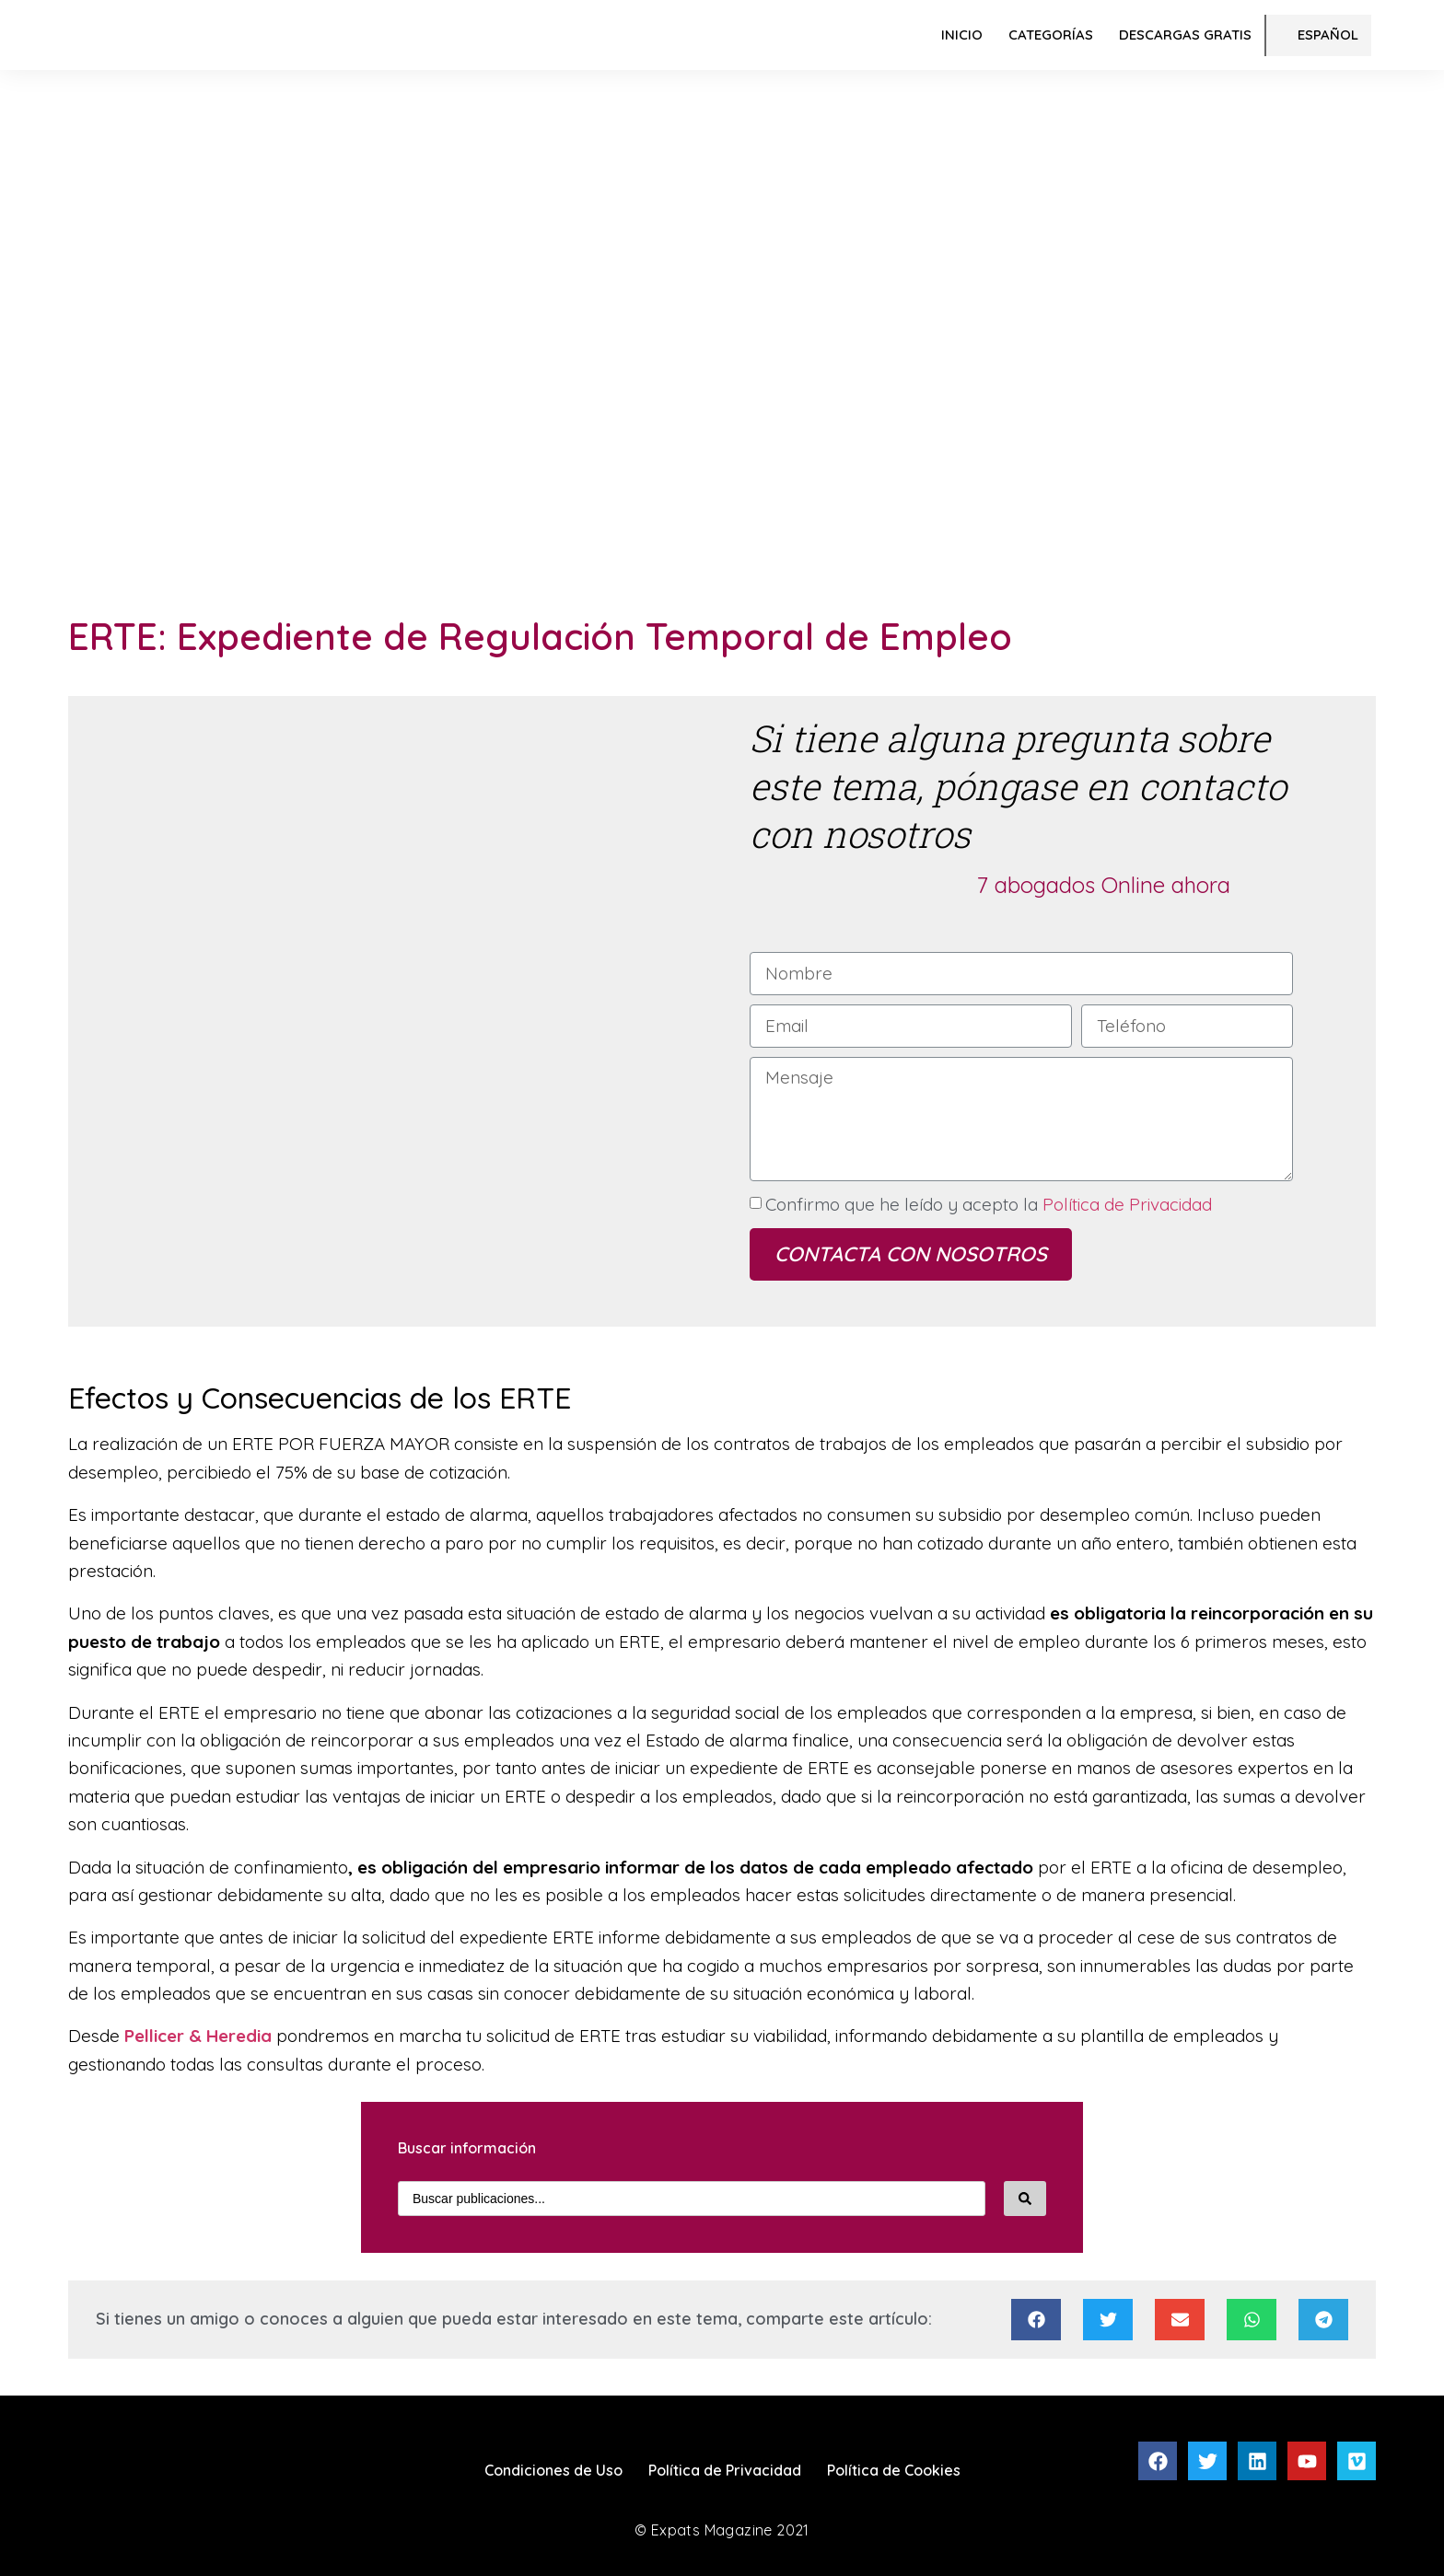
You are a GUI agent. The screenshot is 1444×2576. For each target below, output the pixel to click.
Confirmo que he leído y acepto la (988, 1204)
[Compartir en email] (1180, 2319)
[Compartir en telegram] (1323, 2319)
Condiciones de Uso (553, 2470)
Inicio (962, 34)
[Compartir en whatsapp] (1251, 2319)
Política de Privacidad (1125, 1204)
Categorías (1050, 34)
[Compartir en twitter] (1108, 2319)
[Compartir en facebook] (1036, 2319)
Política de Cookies (894, 2470)
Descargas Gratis (1185, 34)
